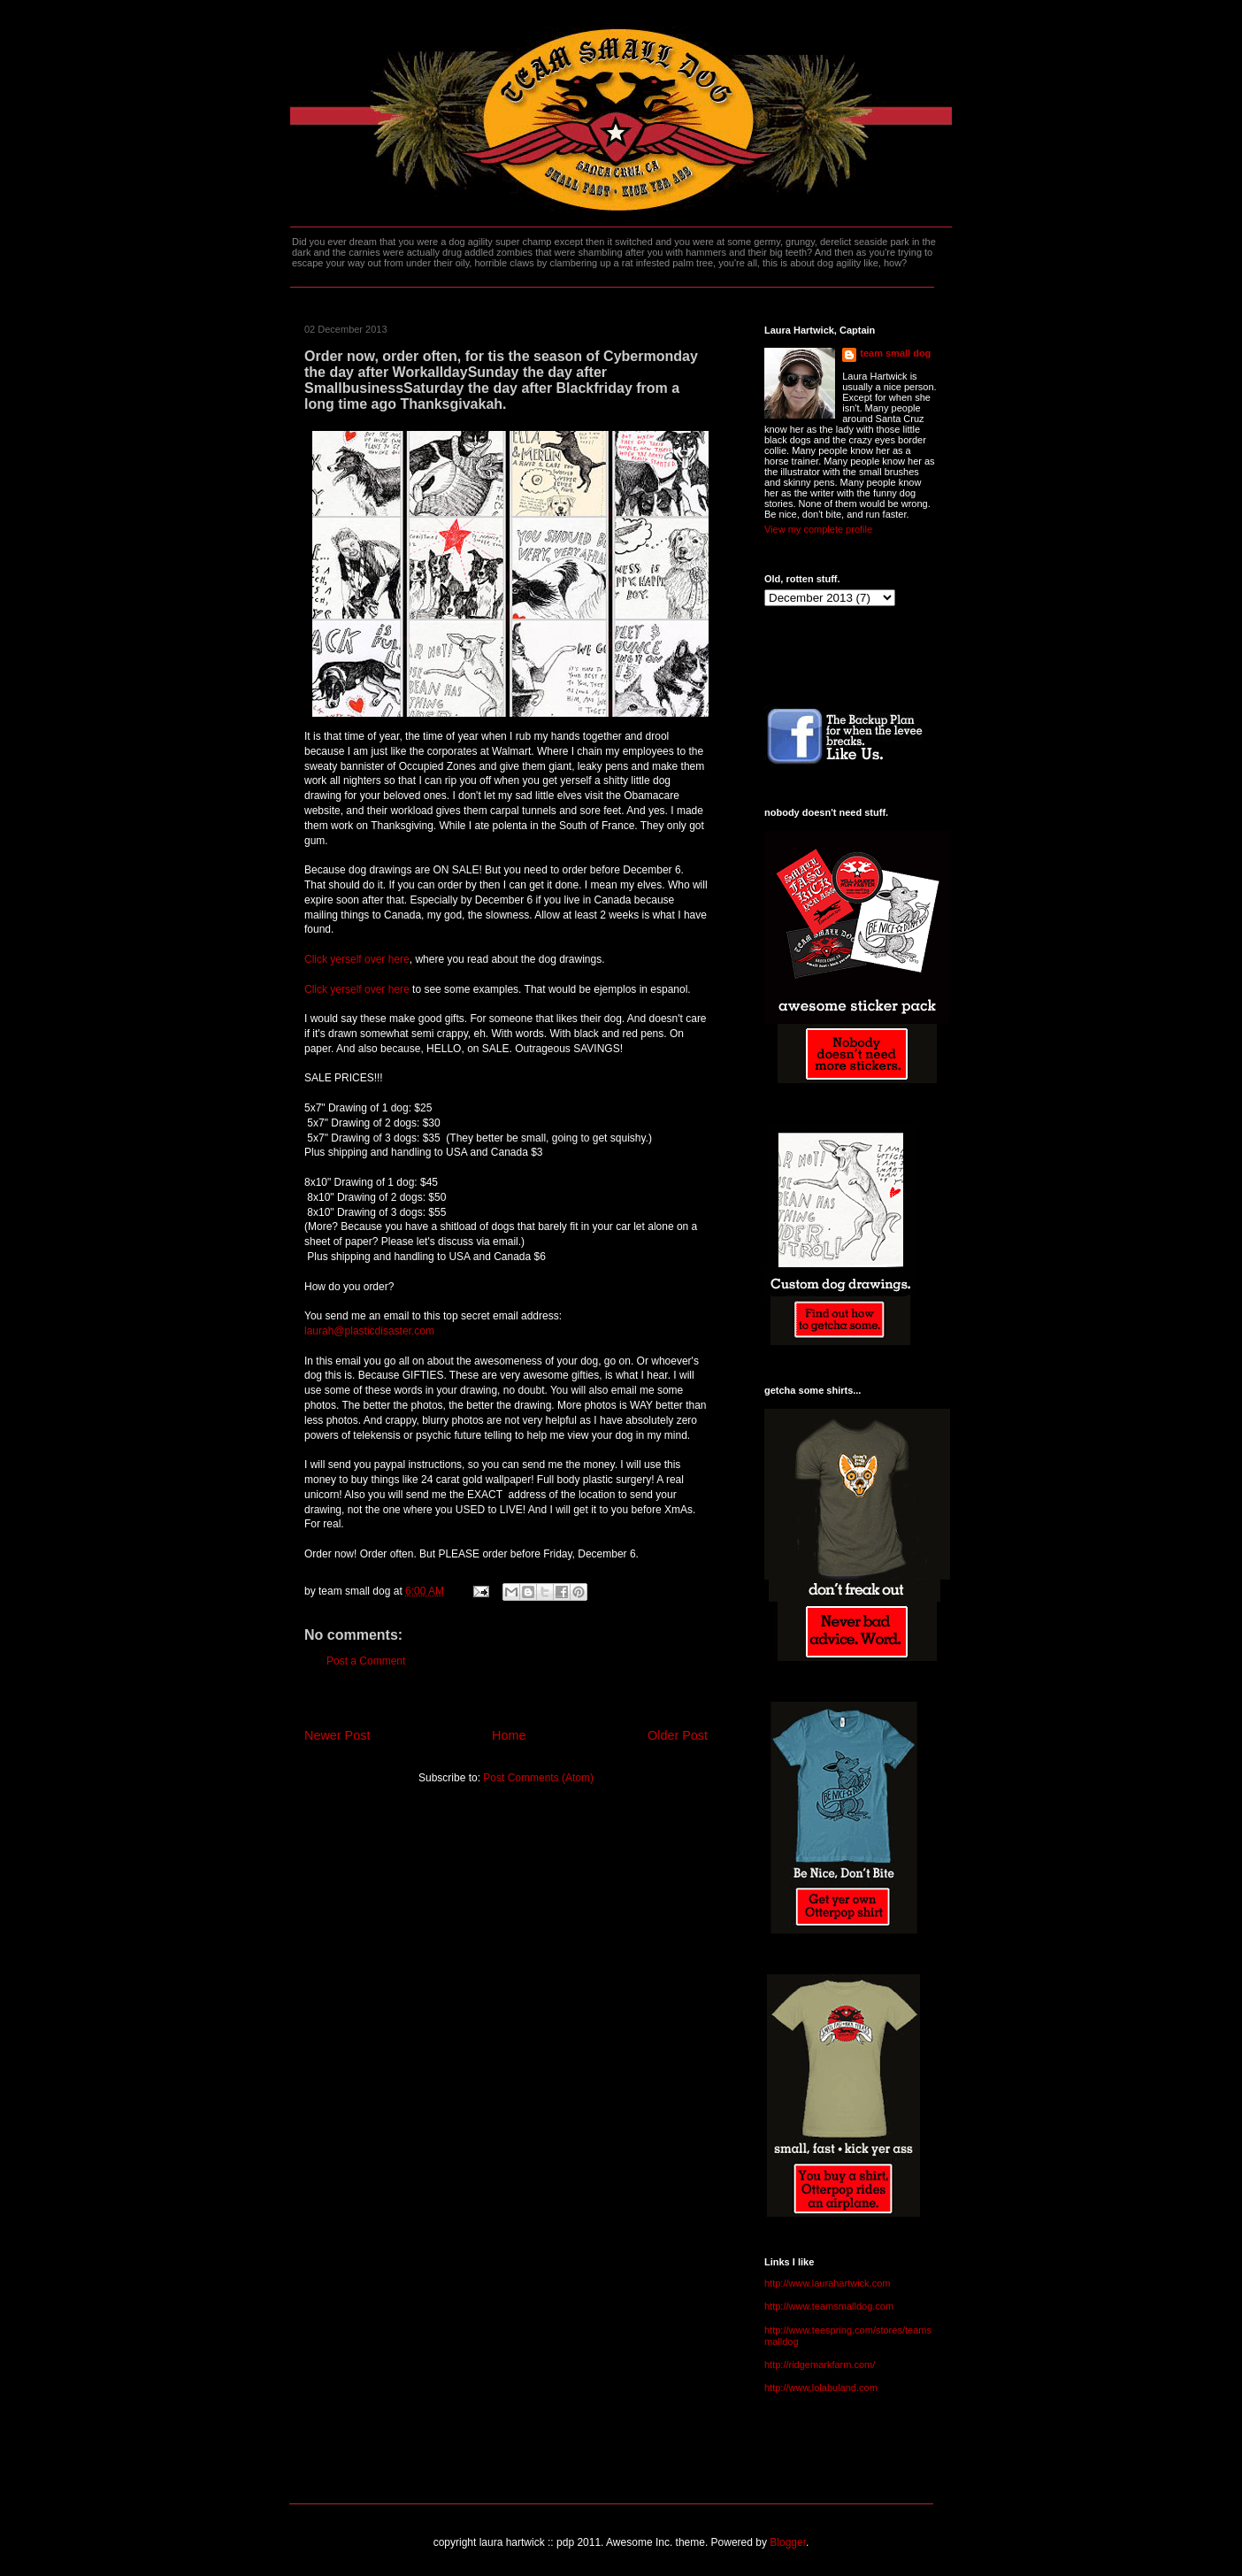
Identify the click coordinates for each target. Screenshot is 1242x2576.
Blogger (788, 2542)
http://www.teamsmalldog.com (828, 2306)
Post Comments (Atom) (538, 1778)
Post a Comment (365, 1661)
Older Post (678, 1735)
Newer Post (337, 1735)
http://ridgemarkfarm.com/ (819, 2364)
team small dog (895, 353)
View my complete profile (818, 529)
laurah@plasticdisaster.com (369, 1331)
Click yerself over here (357, 959)
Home (508, 1735)
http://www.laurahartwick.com (827, 2283)
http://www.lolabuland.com (821, 2387)
